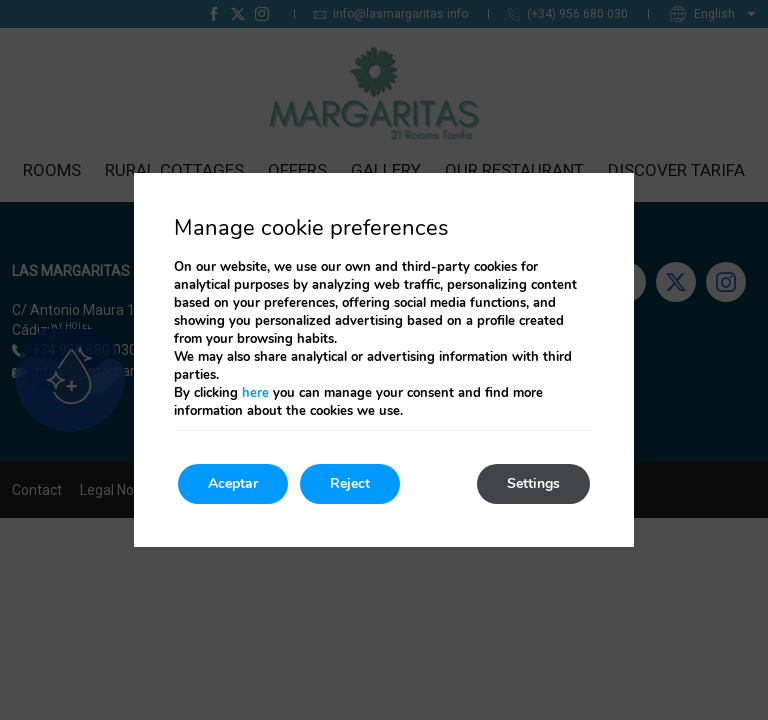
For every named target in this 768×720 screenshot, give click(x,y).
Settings (533, 483)
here (255, 393)
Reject (350, 483)
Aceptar (233, 483)
